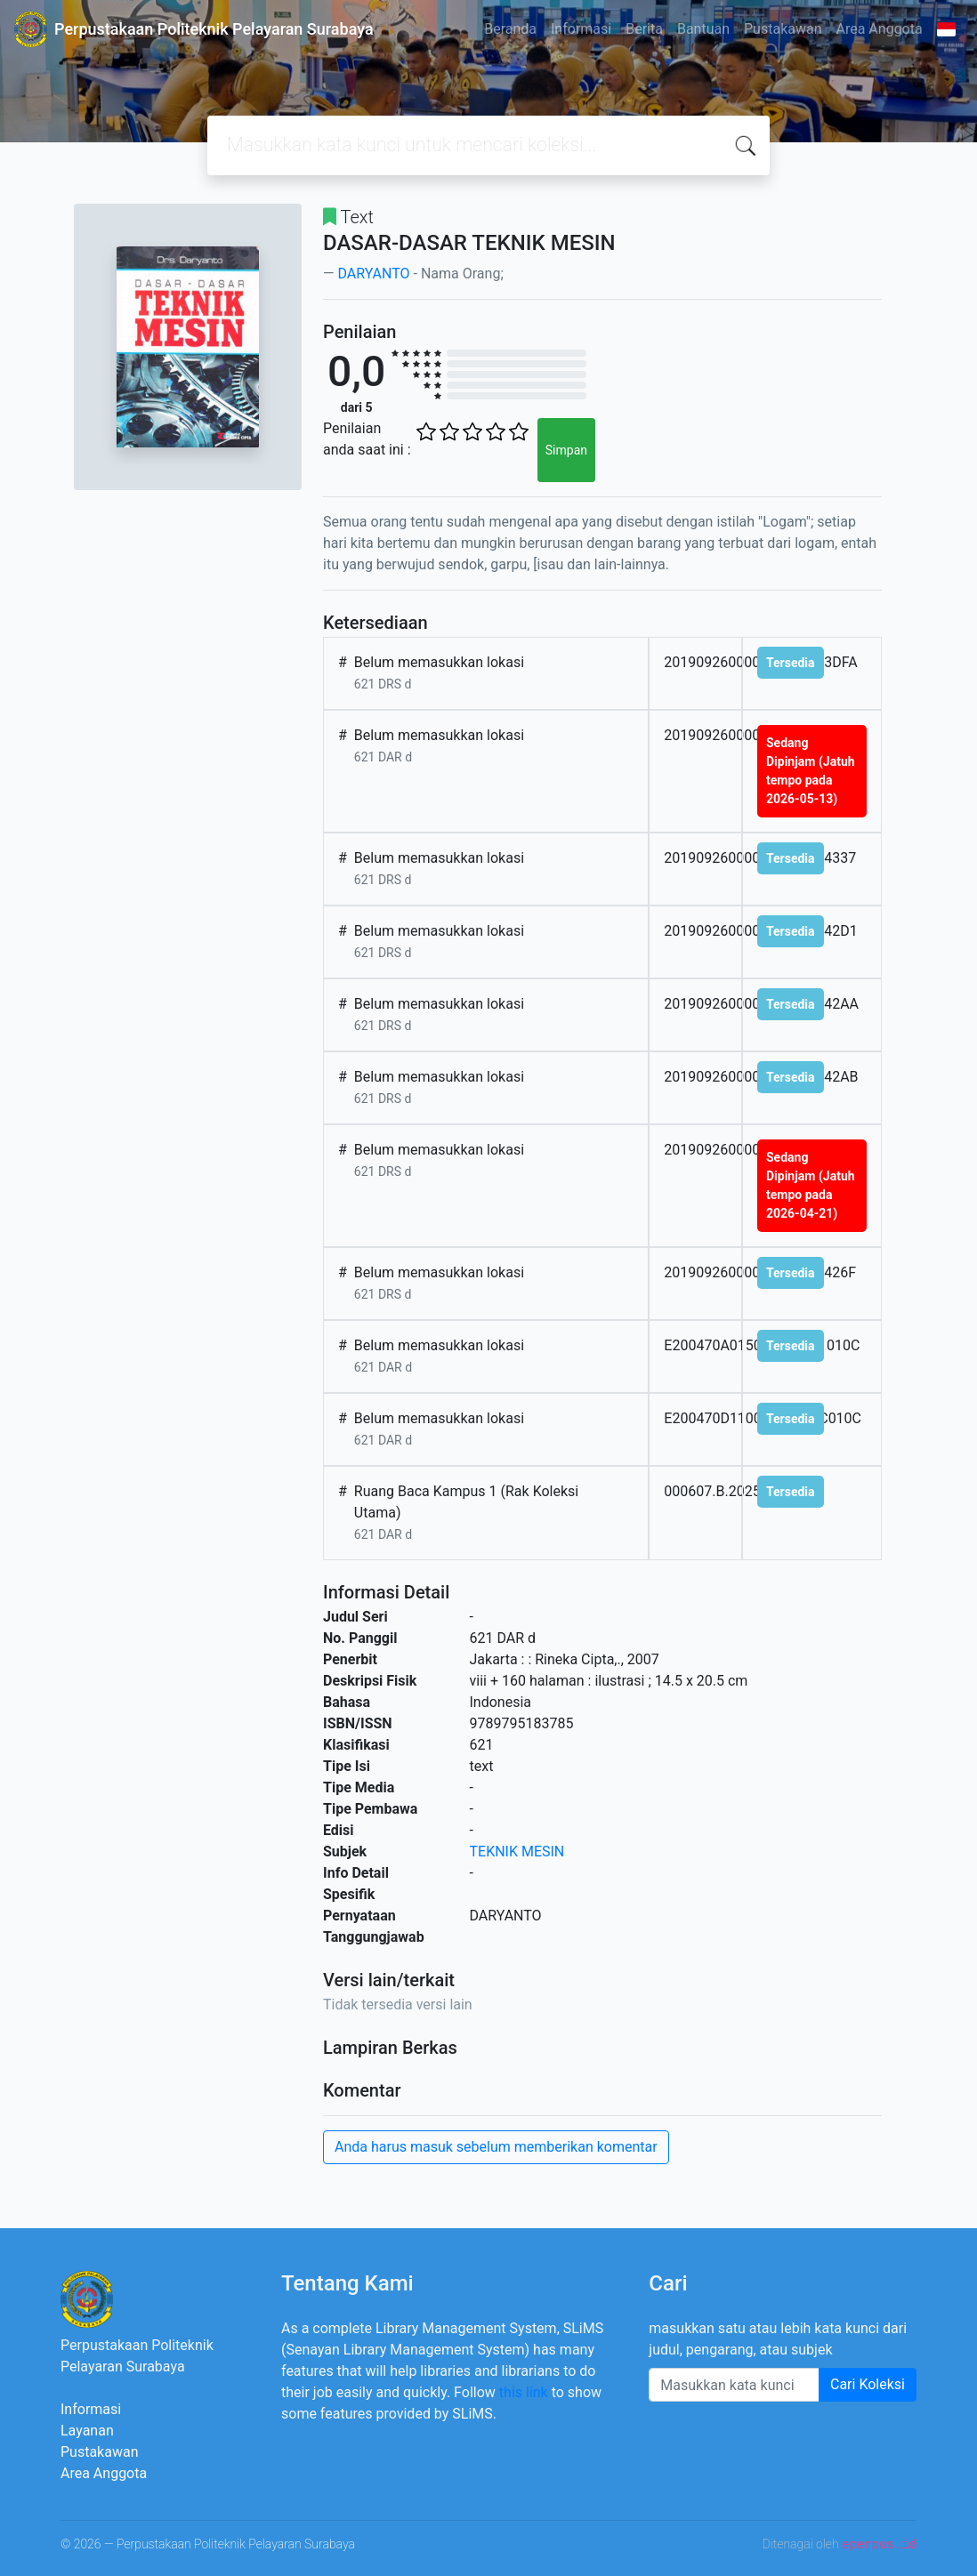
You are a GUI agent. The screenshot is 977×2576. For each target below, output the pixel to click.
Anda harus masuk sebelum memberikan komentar (496, 2146)
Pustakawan (782, 28)
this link (523, 2392)
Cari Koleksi (867, 2384)
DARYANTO (373, 273)
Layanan (87, 2430)
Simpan (566, 450)
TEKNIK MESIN (517, 1851)
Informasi (581, 28)
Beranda (510, 28)
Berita (644, 28)
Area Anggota (879, 28)
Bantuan (703, 28)
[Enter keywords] (734, 2385)
